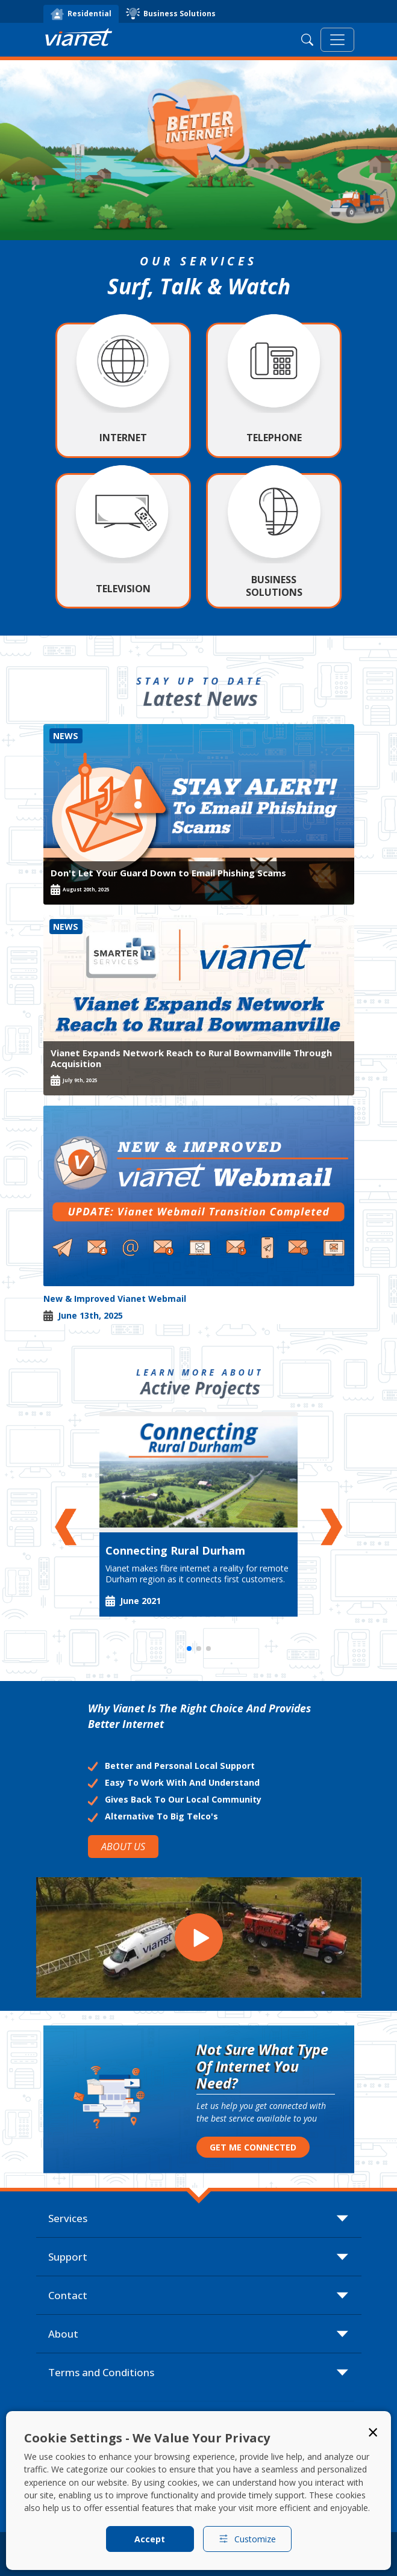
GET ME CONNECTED (253, 2147)
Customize (247, 2539)
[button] (67, 1527)
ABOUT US (123, 1846)
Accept (149, 2539)
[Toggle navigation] (337, 40)
